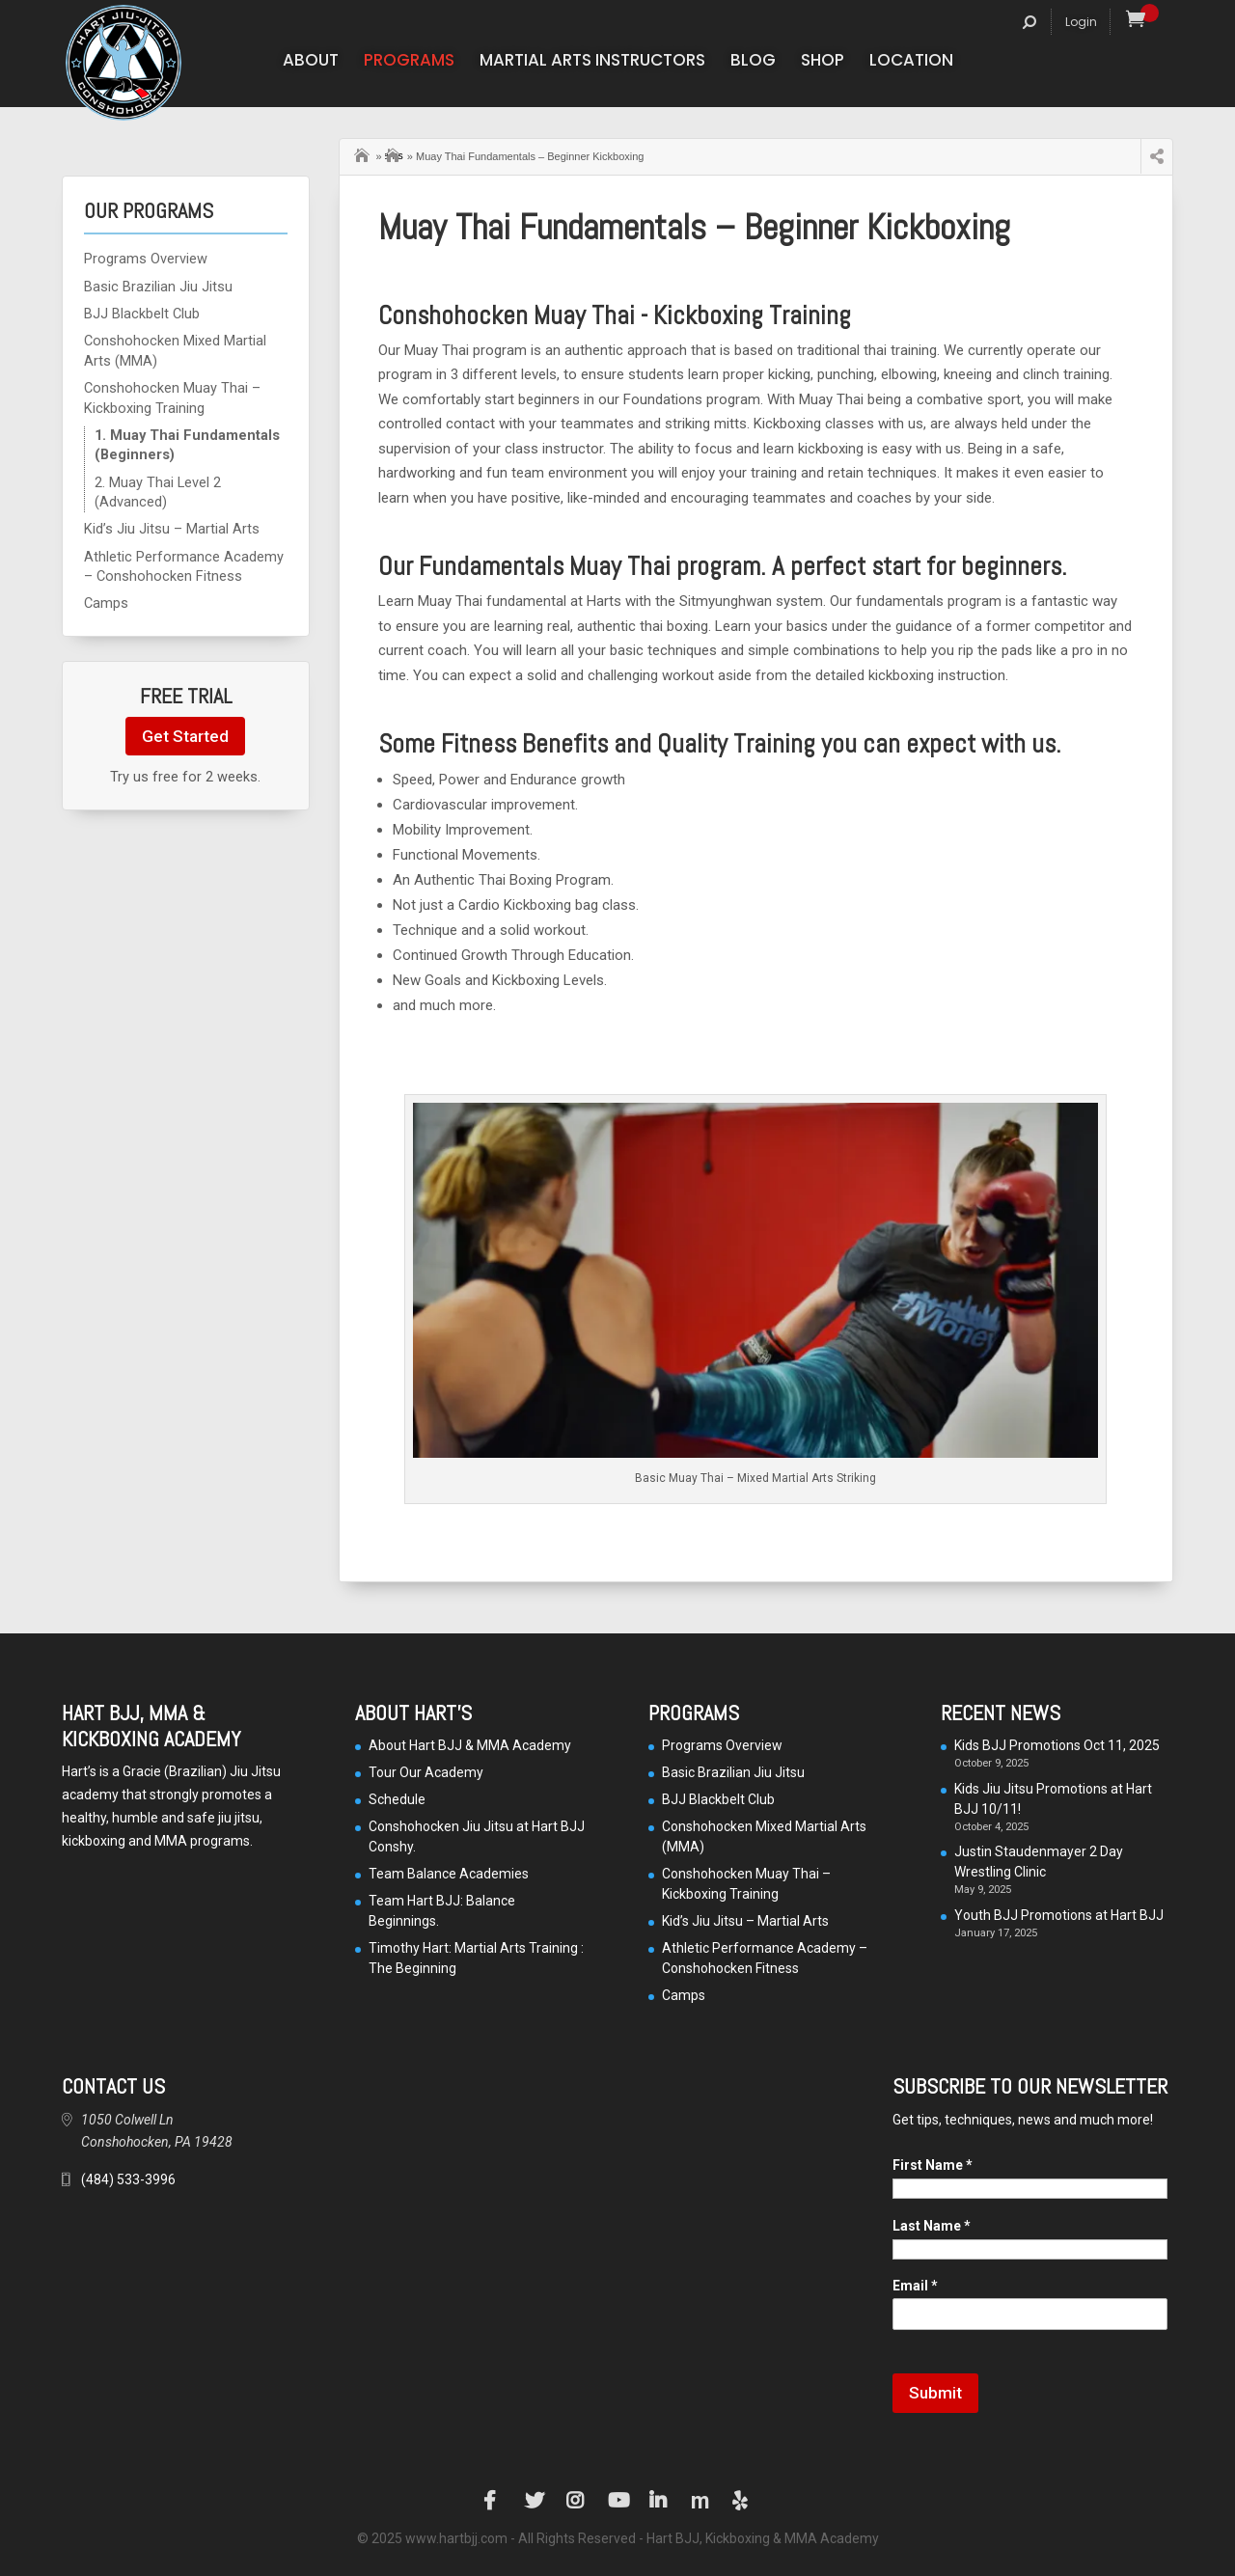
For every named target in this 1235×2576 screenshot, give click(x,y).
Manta (700, 2500)
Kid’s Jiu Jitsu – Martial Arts (172, 529)
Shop (822, 62)
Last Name (931, 2225)
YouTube (617, 2500)
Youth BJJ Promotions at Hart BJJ (1059, 1915)
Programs (409, 62)
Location (911, 62)
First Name (932, 2165)
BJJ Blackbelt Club (142, 314)
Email (915, 2285)
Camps (106, 603)
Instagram (576, 2500)
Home (363, 153)
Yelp (742, 2500)
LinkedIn (659, 2500)
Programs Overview (145, 259)
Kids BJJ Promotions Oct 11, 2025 (1057, 1745)
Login (1081, 22)
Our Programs (394, 155)
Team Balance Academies (449, 1873)
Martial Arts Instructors (592, 62)
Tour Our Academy (426, 1772)
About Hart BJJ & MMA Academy (470, 1745)
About (311, 62)
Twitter (534, 2500)
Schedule (397, 1799)
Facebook (493, 2500)
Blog (753, 62)
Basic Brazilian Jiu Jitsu (158, 287)
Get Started (185, 736)
